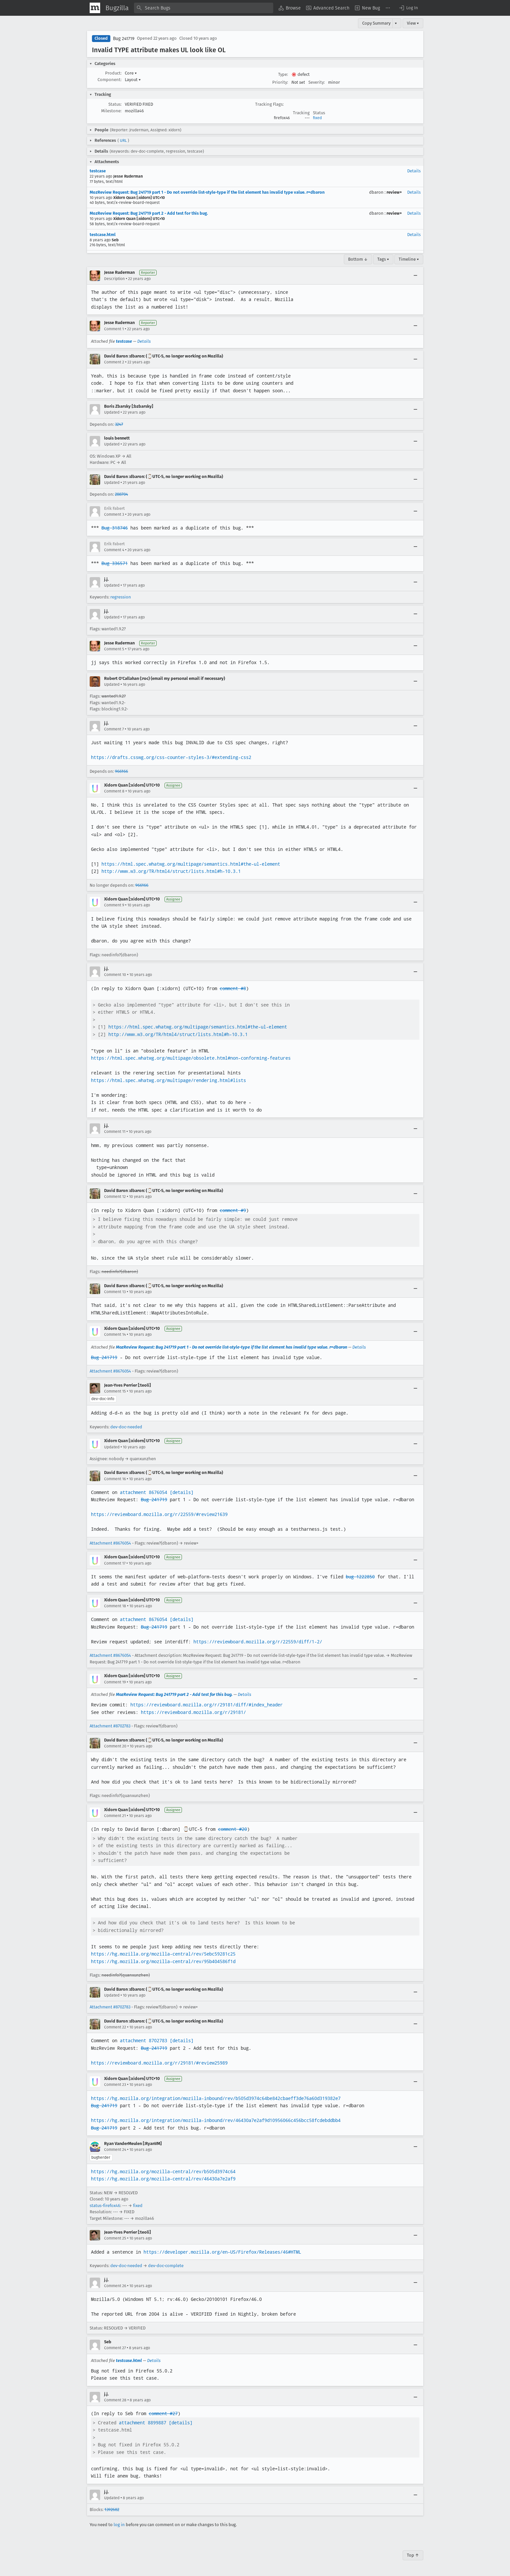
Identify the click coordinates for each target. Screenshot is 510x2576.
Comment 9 (114, 905)
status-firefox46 (105, 2205)
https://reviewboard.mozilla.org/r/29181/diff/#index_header (206, 1704)
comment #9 (233, 1210)
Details (414, 170)
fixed (317, 118)
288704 (121, 494)
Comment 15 (115, 1391)
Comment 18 (115, 1606)
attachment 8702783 (143, 2040)
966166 (121, 771)
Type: (283, 74)
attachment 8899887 (142, 2422)
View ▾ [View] (413, 23)
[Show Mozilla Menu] (95, 8)
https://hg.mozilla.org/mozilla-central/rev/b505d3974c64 (163, 2171)
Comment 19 (115, 1682)
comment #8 (233, 988)
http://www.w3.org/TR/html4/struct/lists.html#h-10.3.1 (171, 871)
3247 (119, 424)
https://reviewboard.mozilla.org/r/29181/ (193, 1712)
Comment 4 (114, 550)
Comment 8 (114, 791)
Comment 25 (115, 2238)
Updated (112, 412)
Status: (115, 104)
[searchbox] (203, 8)
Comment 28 (115, 2400)
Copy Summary (376, 23)
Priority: (280, 82)
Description (114, 278)
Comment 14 (115, 1334)
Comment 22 (115, 2027)
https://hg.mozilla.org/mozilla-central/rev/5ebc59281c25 (163, 1954)
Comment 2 (114, 362)
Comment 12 (115, 1196)
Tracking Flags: (269, 104)
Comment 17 (114, 1563)
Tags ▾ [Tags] (383, 259)
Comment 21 (115, 1815)
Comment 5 (114, 649)
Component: (110, 79)
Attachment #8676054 (110, 1371)
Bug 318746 (114, 527)
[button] (408, 8)
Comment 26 (115, 2286)
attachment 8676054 (143, 1492)
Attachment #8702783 (110, 1725)
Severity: (316, 82)
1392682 (111, 2509)
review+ (394, 192)
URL (123, 140)
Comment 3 (114, 514)
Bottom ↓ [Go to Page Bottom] (358, 259)
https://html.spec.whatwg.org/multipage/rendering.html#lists (168, 1080)
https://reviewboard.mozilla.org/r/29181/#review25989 (159, 2063)
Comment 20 (115, 1746)
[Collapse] (415, 276)
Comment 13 (115, 1291)
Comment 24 (115, 2149)
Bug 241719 (123, 38)
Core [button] (131, 73)
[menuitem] (289, 8)
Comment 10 (115, 974)
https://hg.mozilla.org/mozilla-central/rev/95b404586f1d (163, 1961)
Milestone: (111, 110)
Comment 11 (114, 1131)
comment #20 (232, 1829)
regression (120, 597)
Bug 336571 (114, 563)
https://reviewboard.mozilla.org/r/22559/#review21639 (159, 1514)
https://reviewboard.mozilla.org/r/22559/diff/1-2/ (257, 1641)
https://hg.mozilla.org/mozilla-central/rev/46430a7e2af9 (163, 2178)
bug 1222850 (360, 1576)
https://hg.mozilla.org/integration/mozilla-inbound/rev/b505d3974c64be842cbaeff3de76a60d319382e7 (216, 2098)
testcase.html (103, 234)
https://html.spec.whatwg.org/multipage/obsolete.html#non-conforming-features (191, 1058)
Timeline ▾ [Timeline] (409, 259)
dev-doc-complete (166, 2265)
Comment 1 (114, 329)
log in (119, 2524)
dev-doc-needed (126, 1426)
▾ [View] (396, 23)
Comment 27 (115, 2348)
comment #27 (163, 2413)
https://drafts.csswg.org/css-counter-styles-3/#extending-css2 (171, 757)
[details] (181, 1492)
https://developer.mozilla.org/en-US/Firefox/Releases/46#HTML (222, 2252)
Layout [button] (133, 79)
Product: (113, 73)
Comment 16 (115, 1479)
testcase (98, 170)
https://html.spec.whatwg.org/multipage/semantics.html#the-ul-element (190, 864)
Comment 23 (115, 2084)
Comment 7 (114, 729)
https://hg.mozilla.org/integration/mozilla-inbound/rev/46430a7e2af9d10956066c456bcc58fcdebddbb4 (216, 2120)
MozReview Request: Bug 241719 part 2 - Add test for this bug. (149, 213)
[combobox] (203, 8)
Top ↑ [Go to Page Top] (413, 2555)
